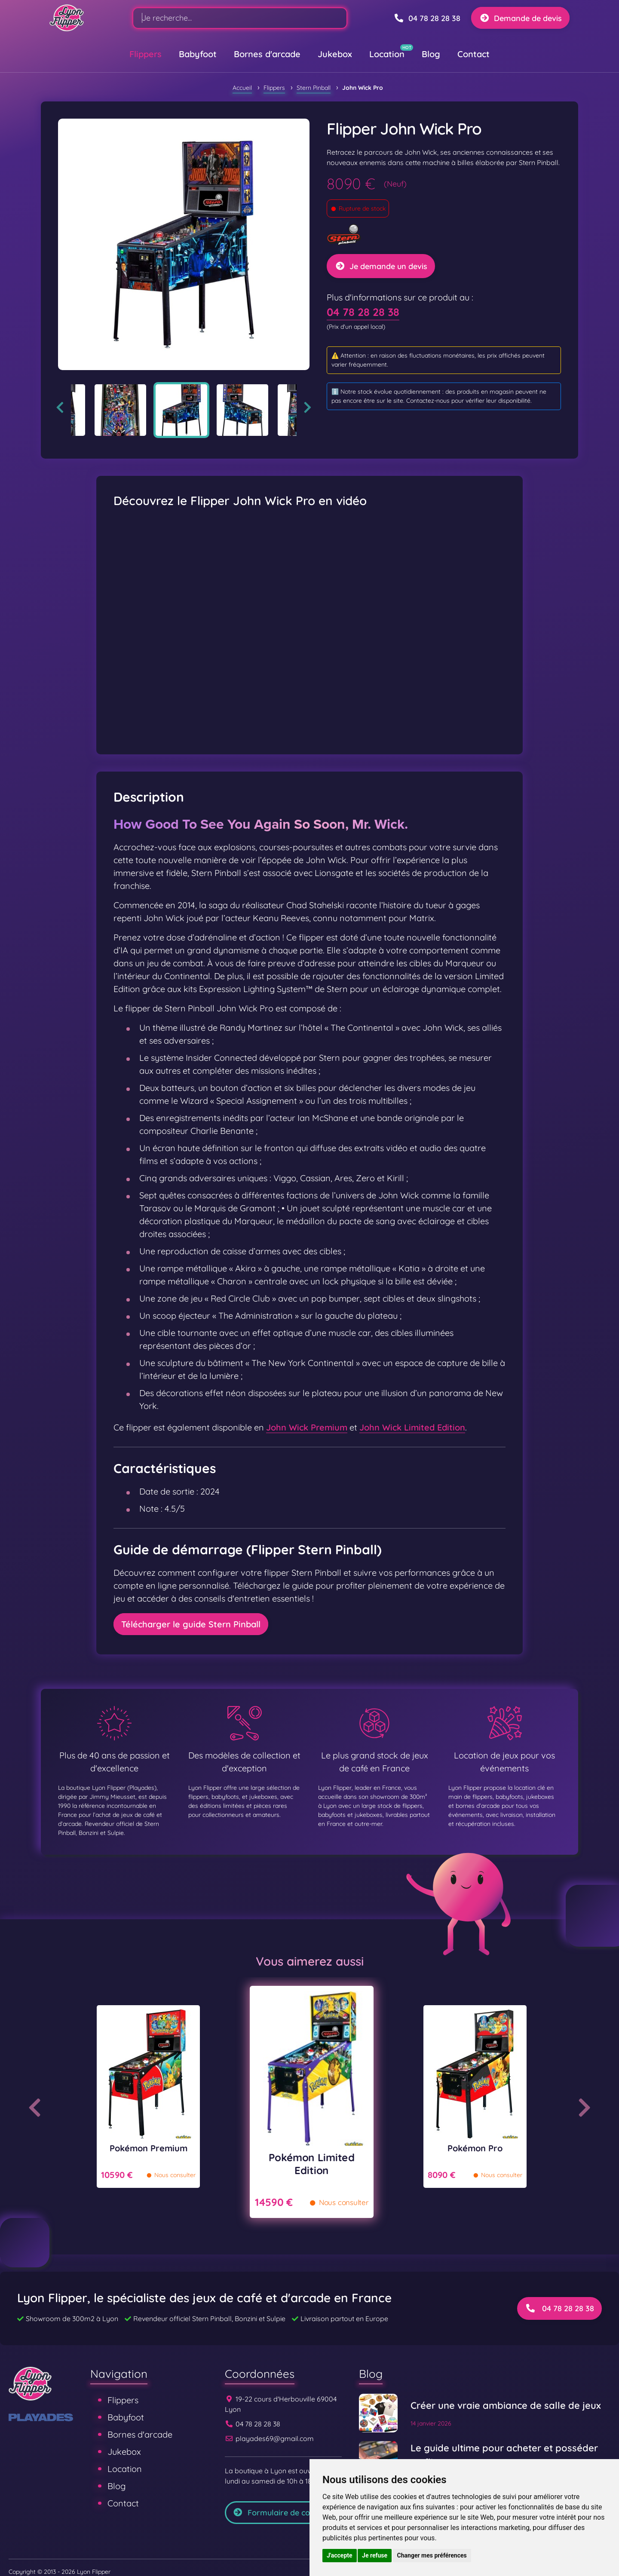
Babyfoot (198, 54)
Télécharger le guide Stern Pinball (190, 1624)
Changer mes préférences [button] (432, 2555)
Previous (60, 407)
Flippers (145, 54)
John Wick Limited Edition (412, 1427)
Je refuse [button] (374, 2555)
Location (386, 54)
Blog (431, 54)
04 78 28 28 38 (363, 312)
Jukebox (335, 54)
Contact (473, 54)
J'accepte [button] (339, 2555)
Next (307, 407)
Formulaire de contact (281, 2513)
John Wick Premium (306, 1427)
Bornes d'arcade (267, 54)
